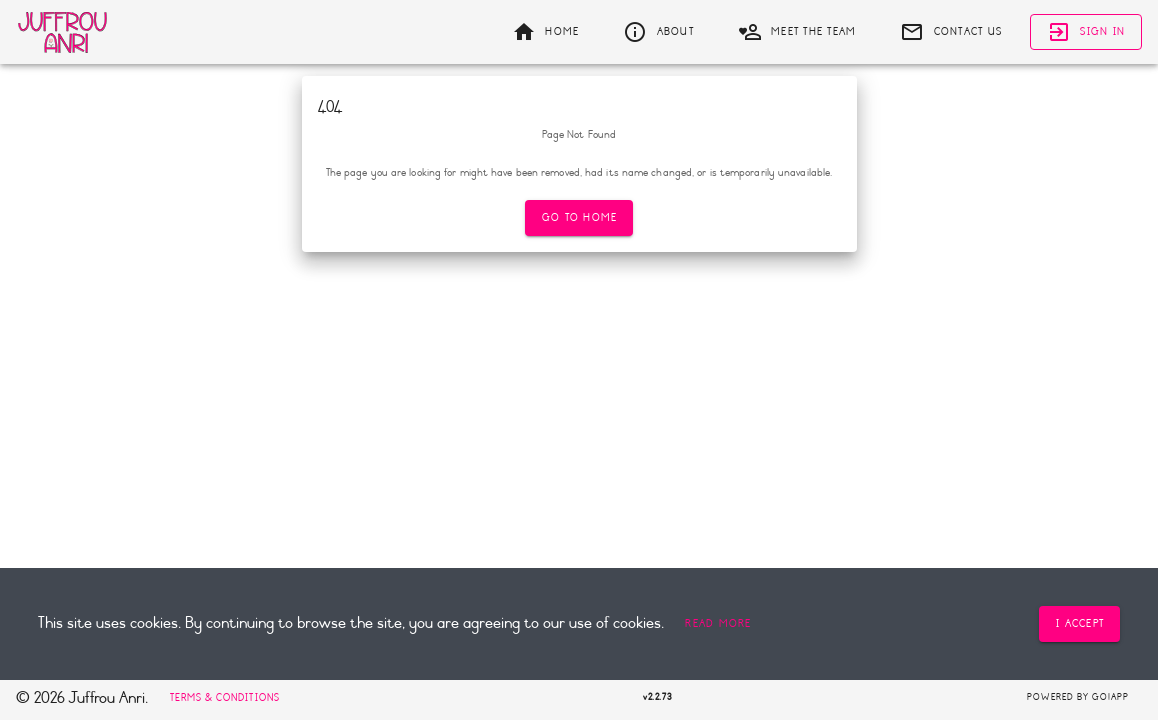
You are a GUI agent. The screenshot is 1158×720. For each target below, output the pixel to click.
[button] (718, 624)
